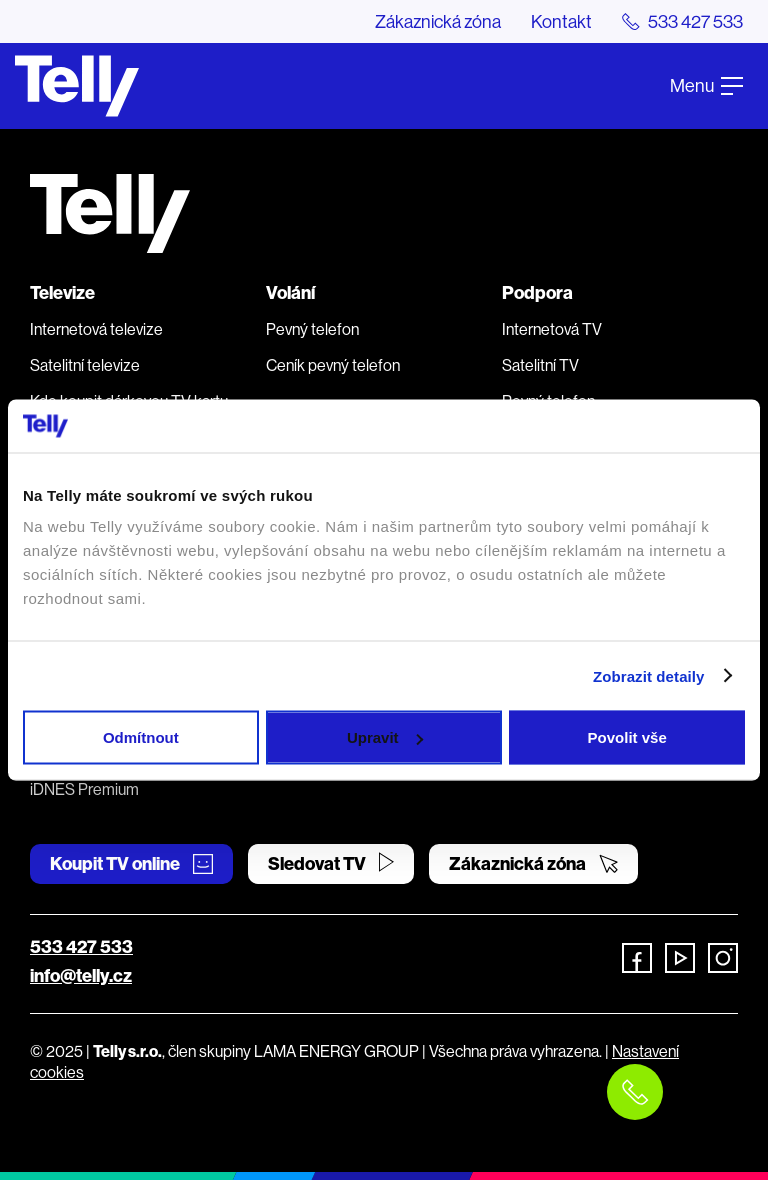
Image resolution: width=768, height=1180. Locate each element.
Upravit (385, 737)
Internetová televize (96, 329)
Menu (706, 85)
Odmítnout (141, 737)
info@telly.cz (81, 975)
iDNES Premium (84, 789)
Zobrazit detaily (649, 675)
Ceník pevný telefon (333, 365)
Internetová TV (552, 329)
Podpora (537, 292)
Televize (62, 292)
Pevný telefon (312, 329)
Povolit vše (627, 737)
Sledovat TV (331, 863)
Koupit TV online (131, 863)
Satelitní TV (540, 365)
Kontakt (561, 21)
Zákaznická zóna (438, 21)
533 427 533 (81, 946)
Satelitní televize (85, 365)
